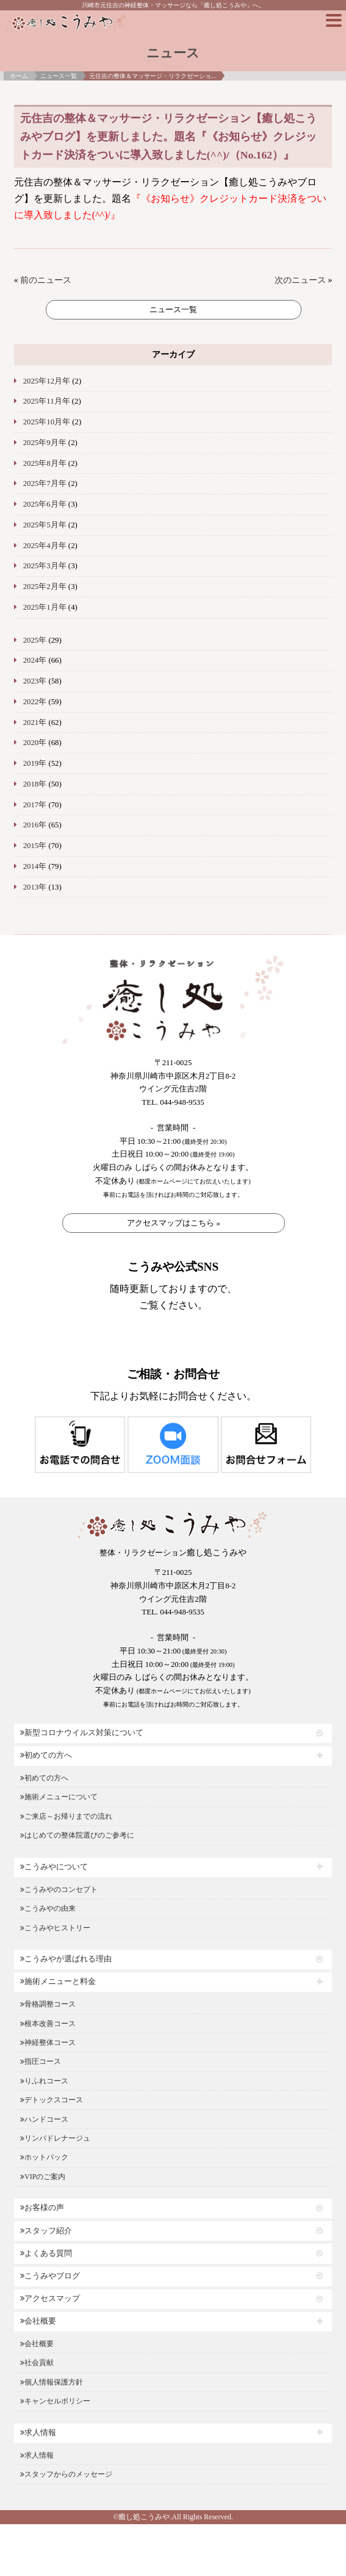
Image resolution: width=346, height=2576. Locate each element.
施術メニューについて (59, 1797)
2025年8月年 (45, 463)
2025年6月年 (45, 504)
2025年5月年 (45, 525)
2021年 (35, 722)
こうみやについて (54, 1867)
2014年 (35, 866)
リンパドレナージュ (55, 2138)
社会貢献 (37, 2362)
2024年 (35, 660)
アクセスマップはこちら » (173, 1222)
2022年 (35, 702)
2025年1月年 (45, 607)
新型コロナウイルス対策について (81, 1733)
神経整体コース (48, 2042)
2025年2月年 (45, 586)
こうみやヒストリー (55, 1928)
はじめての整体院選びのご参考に (77, 1835)
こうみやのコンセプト (59, 1889)
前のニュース (45, 280)
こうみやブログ (50, 2276)
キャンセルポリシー (55, 2401)
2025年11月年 (46, 401)
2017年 (35, 805)
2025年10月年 (46, 422)
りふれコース (44, 2081)
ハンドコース (44, 2119)
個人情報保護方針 (51, 2382)
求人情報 (38, 2432)
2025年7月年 (45, 483)
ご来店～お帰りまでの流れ (66, 1816)
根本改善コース (48, 2023)
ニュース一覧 (58, 76)
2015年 (35, 845)
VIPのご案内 (42, 2176)
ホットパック (44, 2157)
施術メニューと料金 (58, 1981)
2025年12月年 (46, 381)
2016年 (35, 825)
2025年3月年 (45, 566)
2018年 (35, 784)
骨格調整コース (48, 2004)
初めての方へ (46, 1755)
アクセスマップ (50, 2298)
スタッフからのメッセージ (66, 2474)
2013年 (35, 887)
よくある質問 (46, 2253)
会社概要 (38, 2321)
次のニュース (300, 280)
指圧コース (40, 2061)
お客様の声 (42, 2207)
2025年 (35, 640)
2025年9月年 (45, 442)
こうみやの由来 (48, 1908)
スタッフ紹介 (46, 2231)
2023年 (35, 681)
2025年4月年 (45, 545)
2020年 (35, 742)
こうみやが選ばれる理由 (66, 1959)
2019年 (35, 763)
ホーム (19, 76)
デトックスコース (51, 2100)
